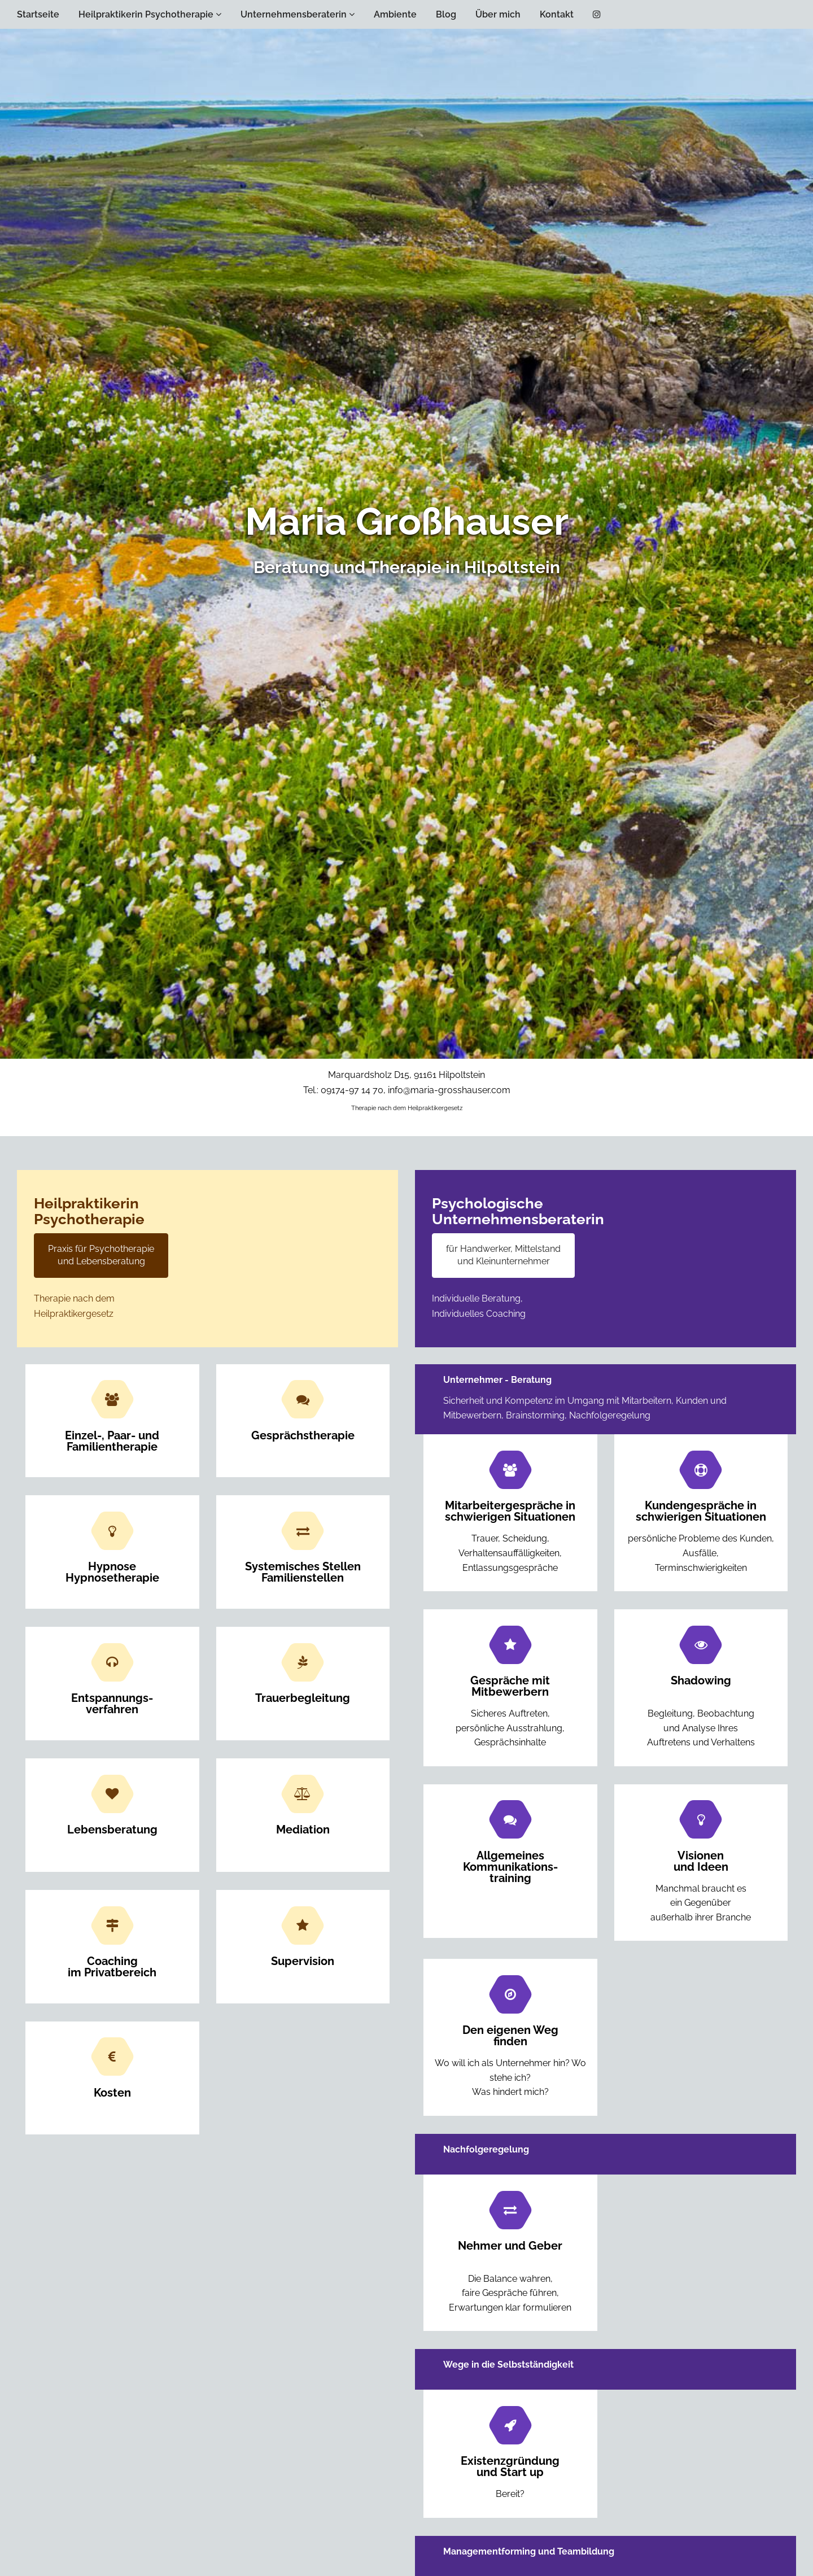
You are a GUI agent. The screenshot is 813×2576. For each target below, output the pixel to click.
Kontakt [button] (557, 14)
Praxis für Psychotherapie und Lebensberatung (101, 1255)
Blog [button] (446, 14)
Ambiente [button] (395, 14)
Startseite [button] (38, 14)
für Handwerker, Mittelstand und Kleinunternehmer (503, 1255)
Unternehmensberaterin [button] (298, 14)
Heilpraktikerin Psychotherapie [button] (149, 14)
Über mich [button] (498, 14)
